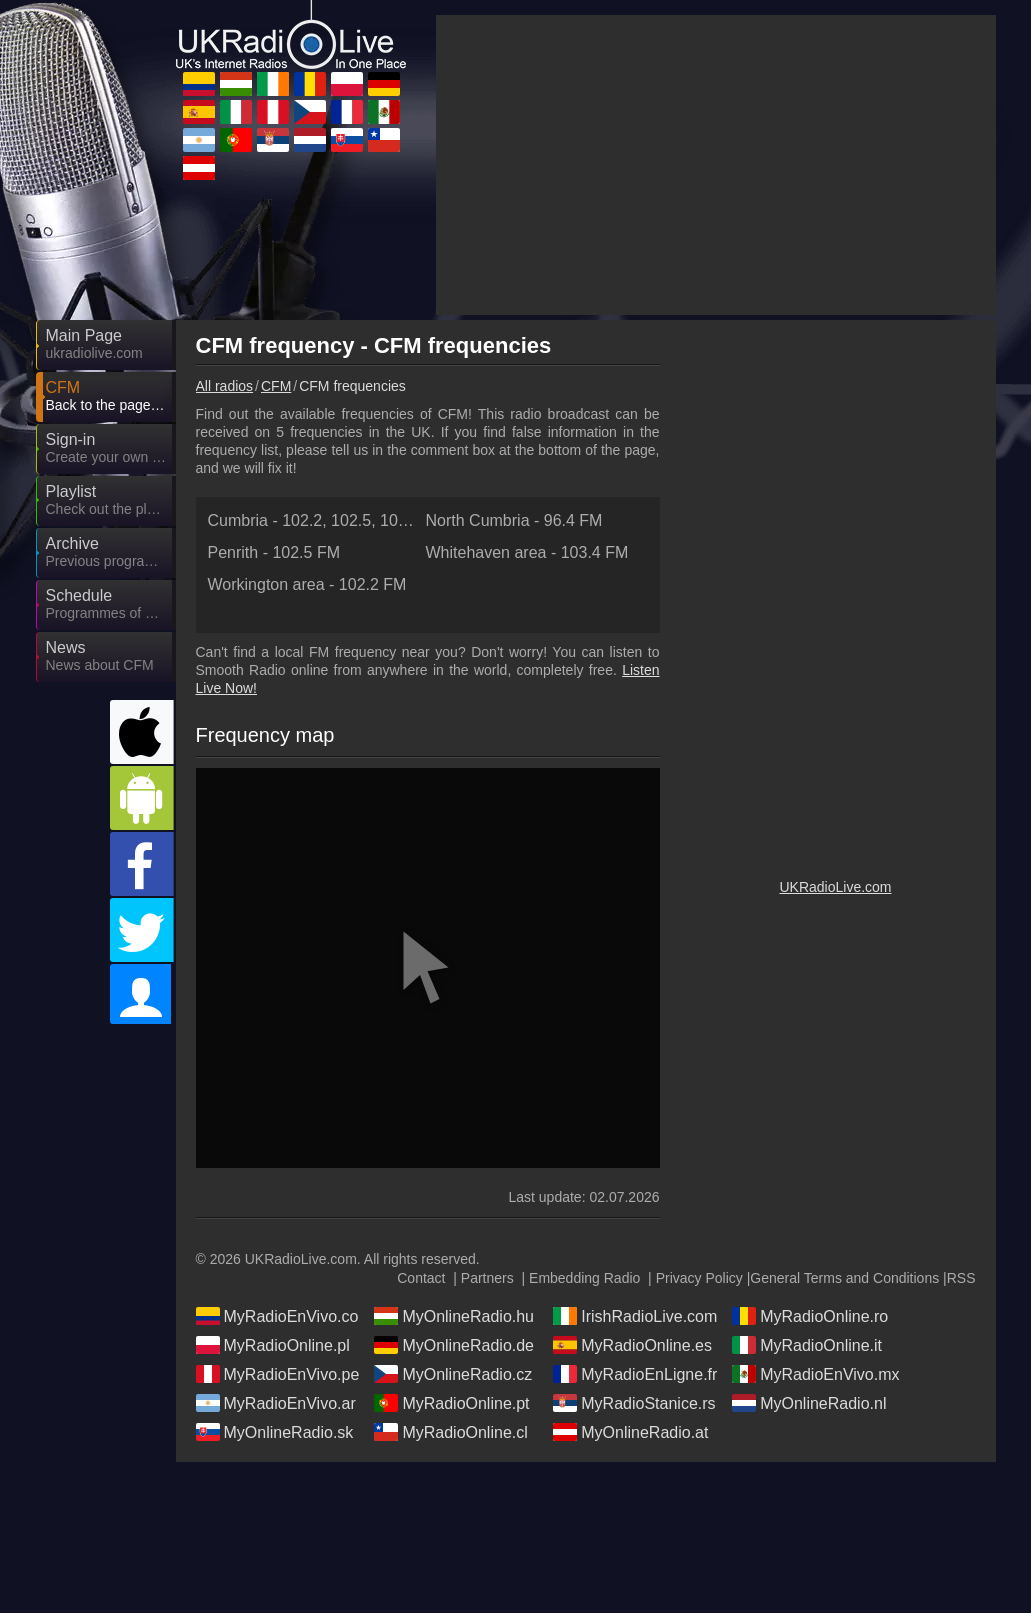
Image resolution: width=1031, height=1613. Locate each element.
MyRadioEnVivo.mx (815, 1374)
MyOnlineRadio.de (454, 1345)
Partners (487, 1278)
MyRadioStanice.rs (634, 1403)
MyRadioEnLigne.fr (635, 1374)
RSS (961, 1278)
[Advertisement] (716, 165)
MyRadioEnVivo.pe (278, 1374)
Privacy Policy (699, 1278)
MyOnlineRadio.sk (275, 1432)
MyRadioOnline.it (807, 1345)
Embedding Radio (584, 1278)
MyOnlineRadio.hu (454, 1316)
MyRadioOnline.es (632, 1345)
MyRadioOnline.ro (810, 1316)
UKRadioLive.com (835, 887)
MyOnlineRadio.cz (453, 1374)
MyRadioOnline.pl (273, 1345)
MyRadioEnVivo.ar (276, 1403)
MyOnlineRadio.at (630, 1432)
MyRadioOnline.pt (451, 1403)
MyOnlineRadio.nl (809, 1403)
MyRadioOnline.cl (450, 1432)
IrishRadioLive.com (635, 1316)
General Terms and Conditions (844, 1278)
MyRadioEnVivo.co (277, 1316)
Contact (421, 1278)
